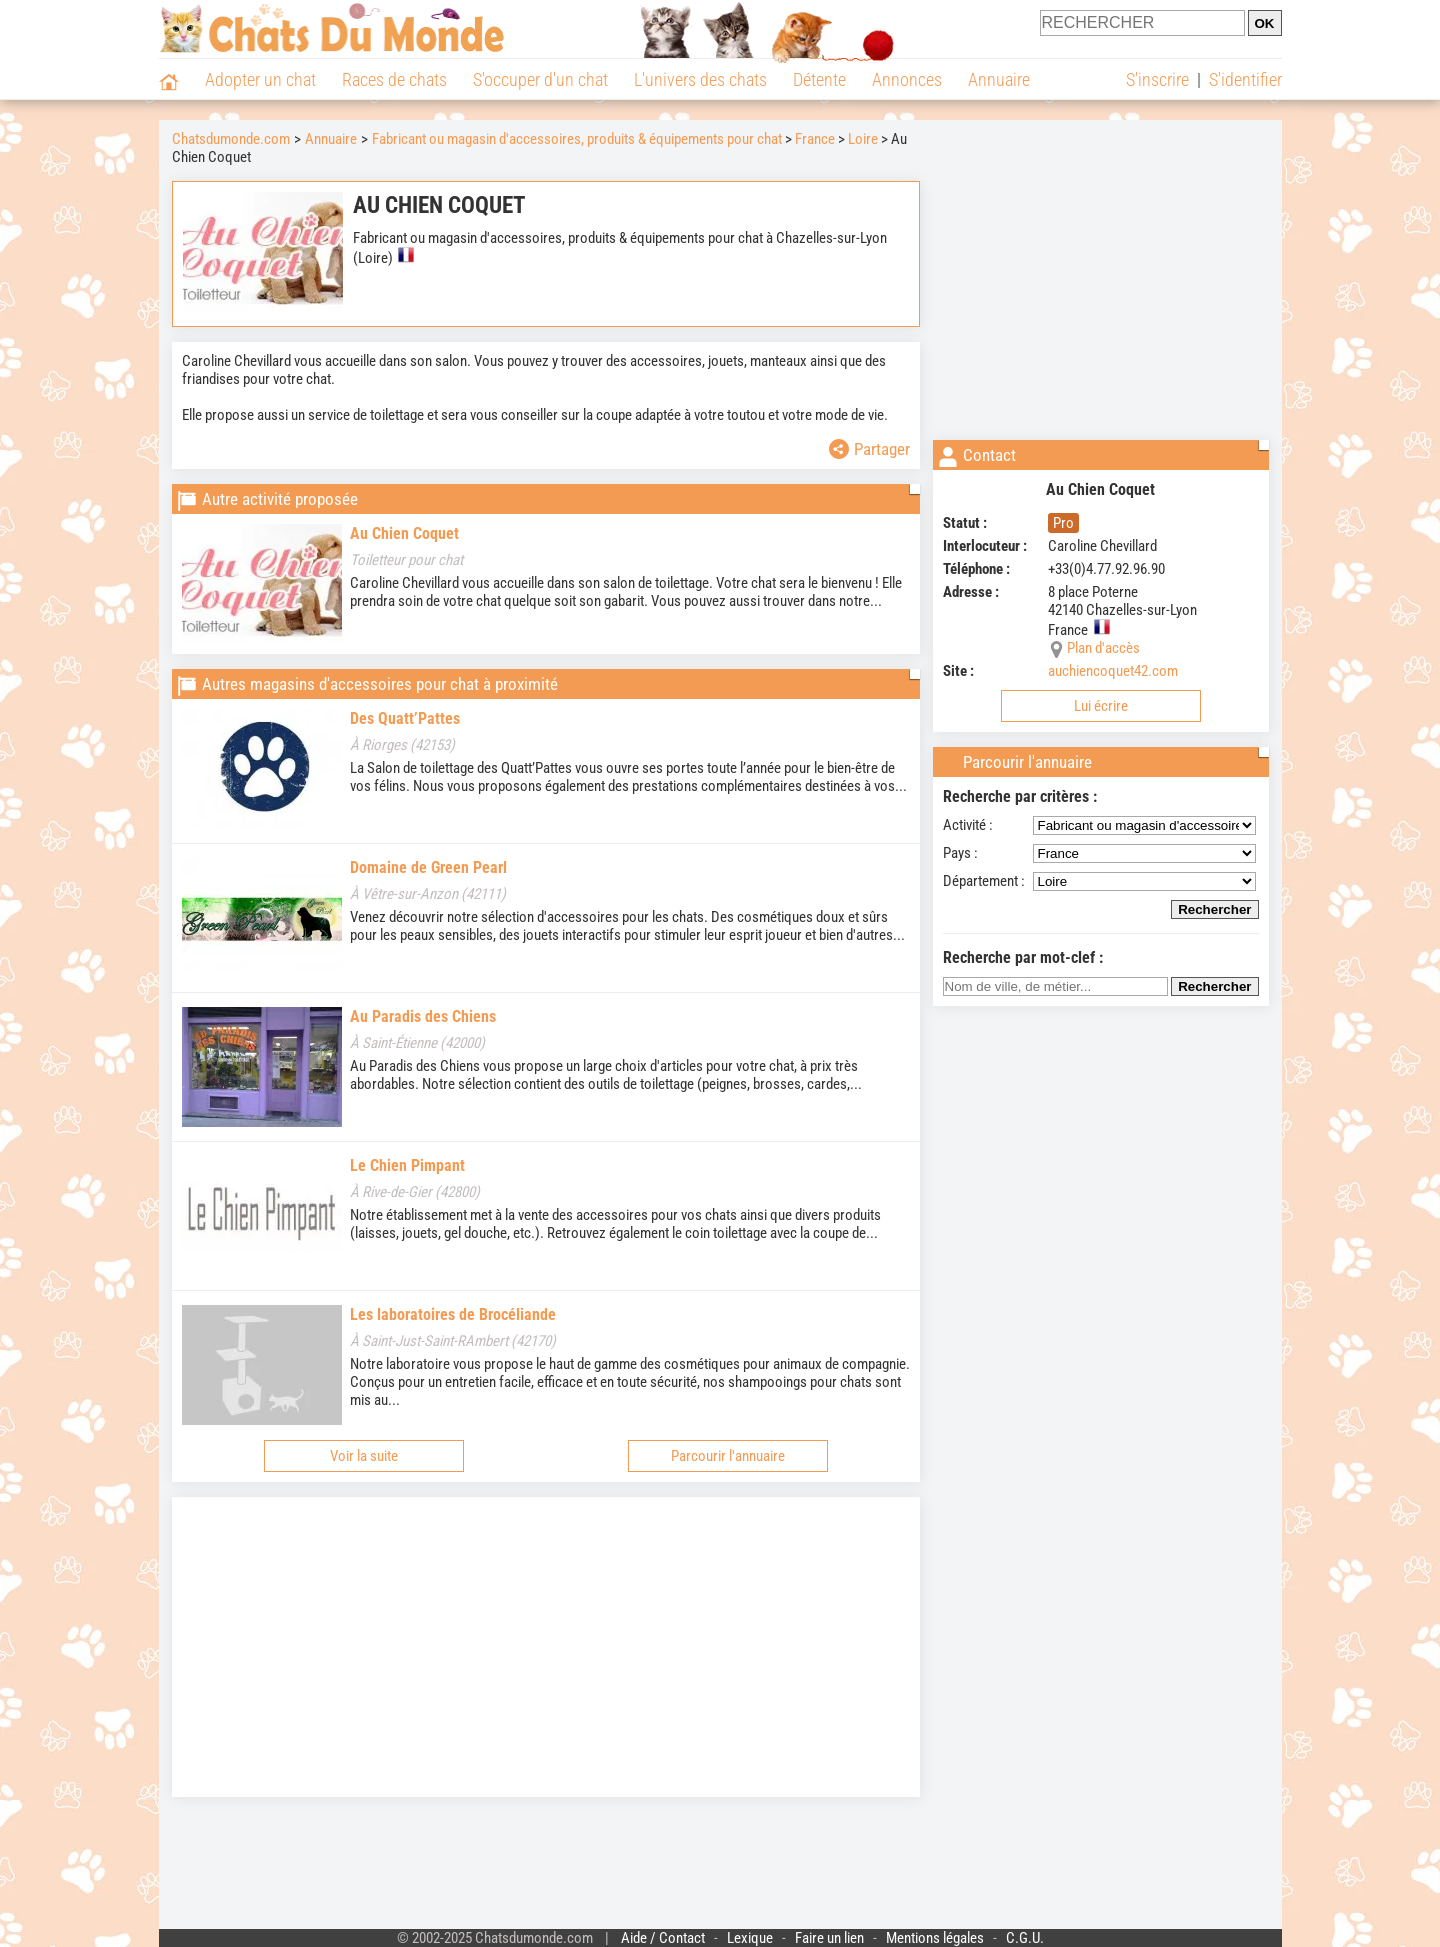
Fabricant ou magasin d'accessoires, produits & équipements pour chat (577, 139)
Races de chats (394, 79)
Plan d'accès (1103, 648)
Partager (869, 449)
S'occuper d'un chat (540, 79)
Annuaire (999, 79)
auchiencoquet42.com (1113, 671)
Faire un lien (829, 1938)
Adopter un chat (260, 79)
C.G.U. (1025, 1938)
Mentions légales (935, 1938)
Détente (819, 79)
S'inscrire (1157, 79)
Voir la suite (364, 1456)
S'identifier (1245, 79)
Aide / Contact (663, 1938)
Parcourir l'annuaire (728, 1456)
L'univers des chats (700, 79)
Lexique (750, 1938)
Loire (863, 139)
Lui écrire (1101, 706)
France (815, 139)
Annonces (907, 79)
